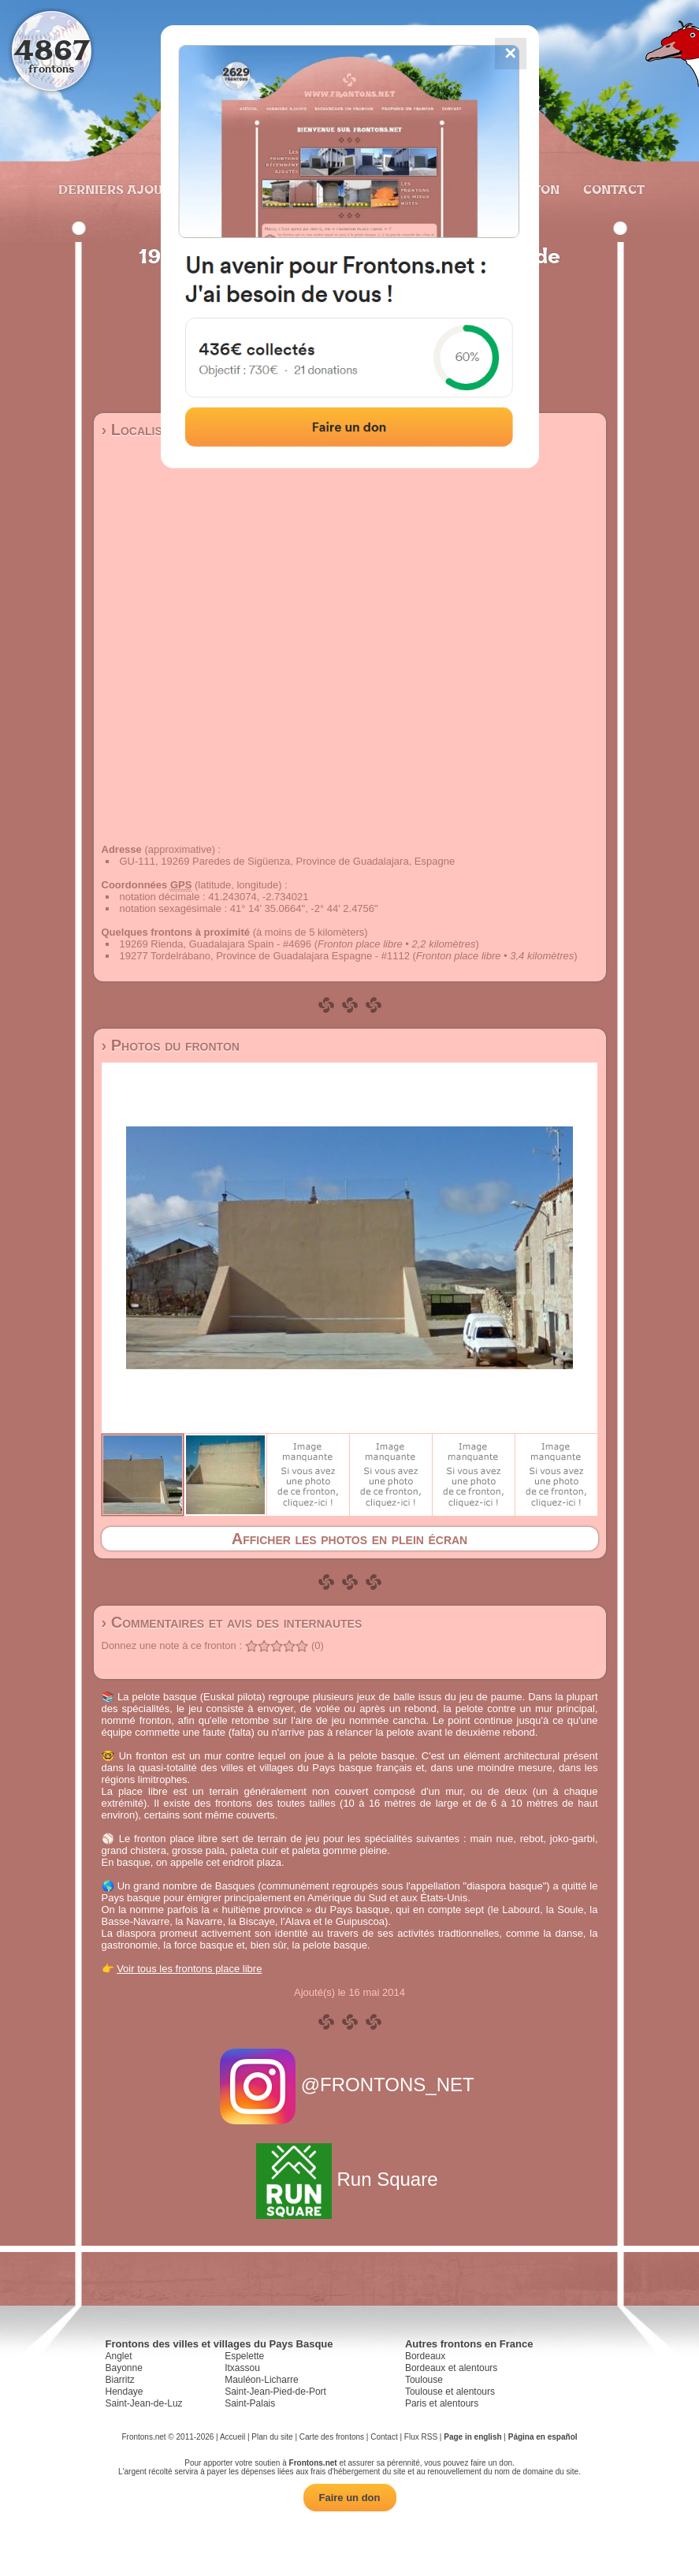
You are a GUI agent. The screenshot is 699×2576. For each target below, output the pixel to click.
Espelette (244, 2356)
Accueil (232, 2437)
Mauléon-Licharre (261, 2379)
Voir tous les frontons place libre (189, 1969)
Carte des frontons (331, 2437)
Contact (612, 189)
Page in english (472, 2437)
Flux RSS (420, 2437)
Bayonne (124, 2367)
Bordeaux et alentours (451, 2367)
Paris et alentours (441, 2403)
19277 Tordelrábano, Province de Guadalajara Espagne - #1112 (265, 956)
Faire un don (350, 2497)
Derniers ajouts (117, 189)
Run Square (349, 2179)
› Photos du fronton (171, 1045)
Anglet (119, 2356)
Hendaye (124, 2391)
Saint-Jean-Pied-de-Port (275, 2391)
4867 (51, 49)
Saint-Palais (250, 2403)
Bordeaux (425, 2356)
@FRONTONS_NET (349, 2084)
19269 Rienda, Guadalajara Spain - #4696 (216, 944)
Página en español (543, 2437)
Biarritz (120, 2379)
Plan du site (271, 2437)
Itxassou (242, 2367)
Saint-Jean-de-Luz (144, 2403)
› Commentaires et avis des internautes (232, 1622)
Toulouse (424, 2379)
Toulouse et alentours (450, 2391)
